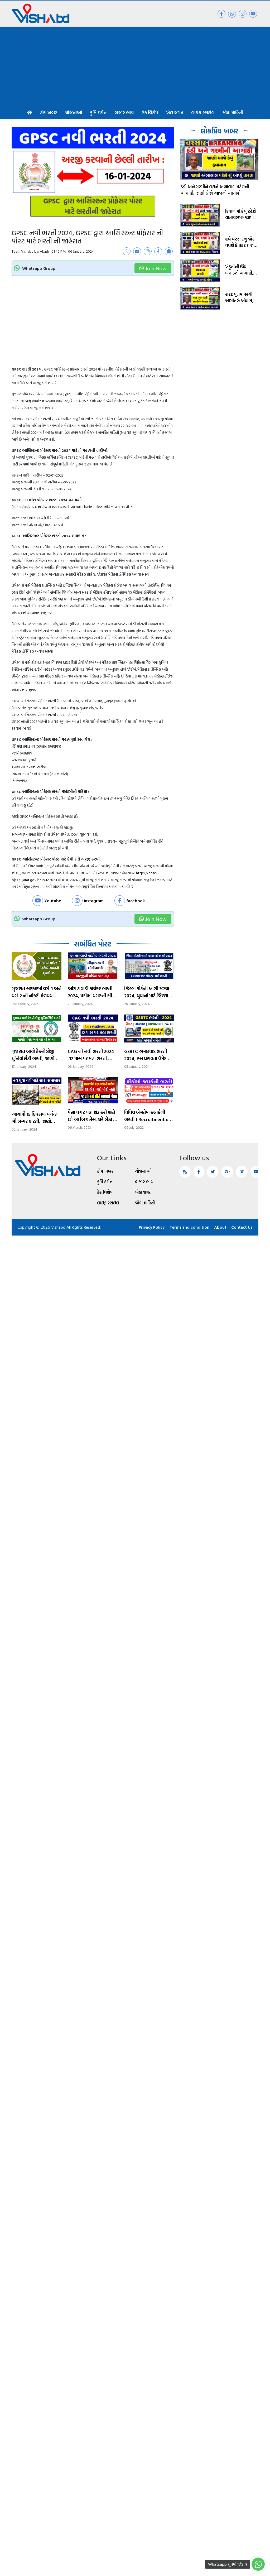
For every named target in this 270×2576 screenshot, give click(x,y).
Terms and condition (188, 1227)
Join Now (153, 268)
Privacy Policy (150, 1227)
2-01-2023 (68, 482)
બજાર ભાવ (124, 112)
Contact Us (242, 1227)
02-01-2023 (55, 475)
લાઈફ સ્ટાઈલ (202, 112)
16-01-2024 (62, 489)
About (220, 1227)
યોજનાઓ (73, 112)
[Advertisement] (135, 66)
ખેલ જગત (174, 112)
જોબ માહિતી (232, 112)
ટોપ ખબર (48, 112)
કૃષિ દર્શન (98, 112)
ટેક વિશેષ (150, 112)
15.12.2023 (49, 879)
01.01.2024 (70, 879)
